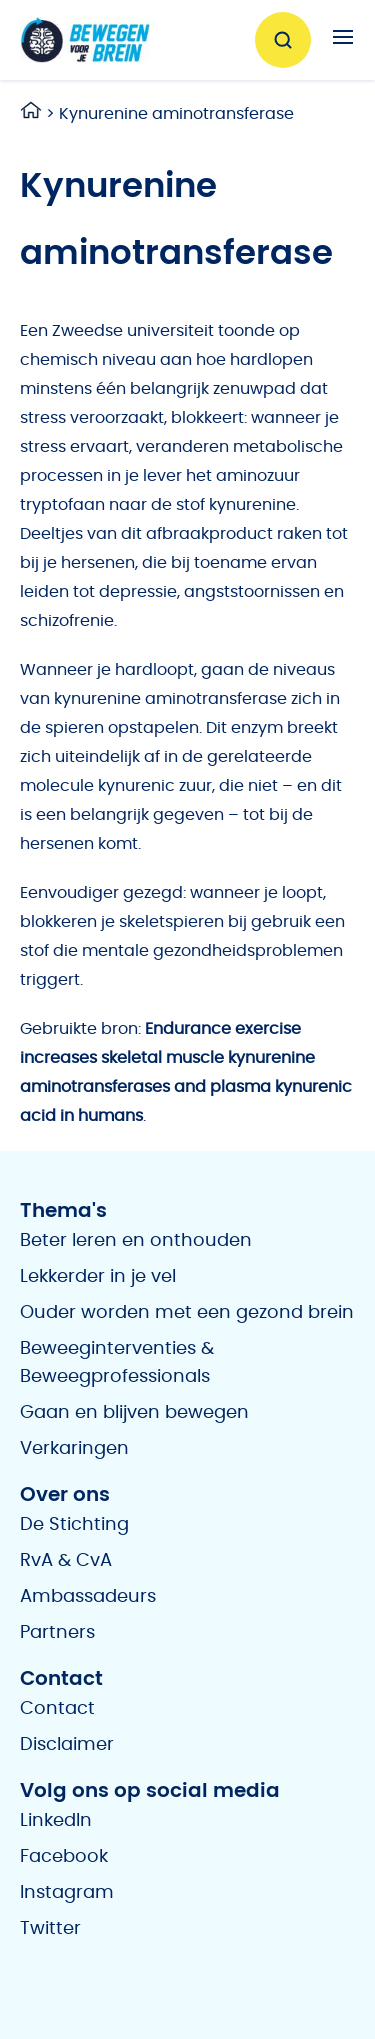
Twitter (50, 1929)
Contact (57, 1709)
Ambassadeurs (88, 1597)
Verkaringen (74, 1449)
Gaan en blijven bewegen (134, 1413)
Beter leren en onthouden (136, 1241)
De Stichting (74, 1525)
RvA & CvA (66, 1561)
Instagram (67, 1893)
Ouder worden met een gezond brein (187, 1313)
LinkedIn (56, 1821)
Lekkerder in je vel (98, 1277)
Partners (57, 1633)
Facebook (64, 1857)
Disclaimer (67, 1745)
